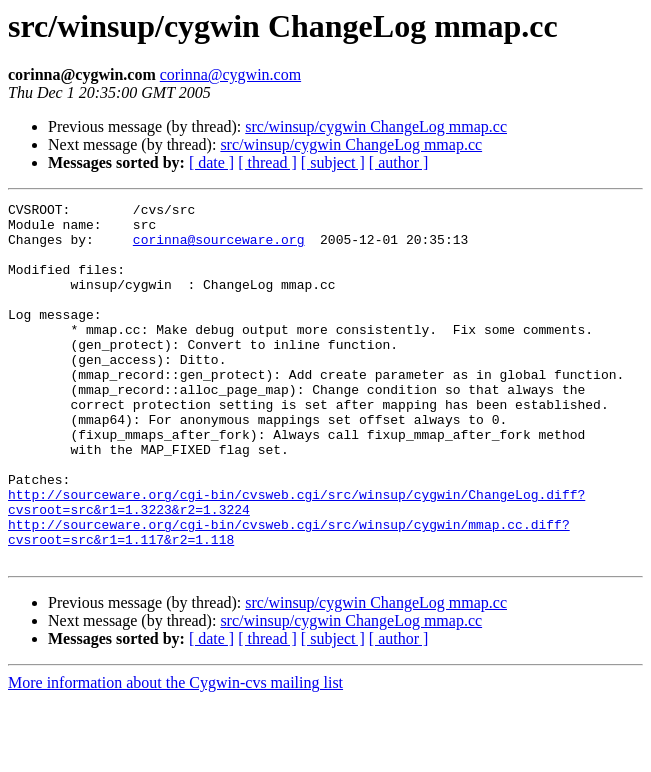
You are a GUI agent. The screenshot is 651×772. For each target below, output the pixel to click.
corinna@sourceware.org (219, 248)
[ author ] (399, 162)
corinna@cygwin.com (230, 74)
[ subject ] (333, 162)
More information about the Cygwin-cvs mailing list (175, 754)
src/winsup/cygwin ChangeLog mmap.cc (376, 126)
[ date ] (211, 162)
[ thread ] (267, 162)
